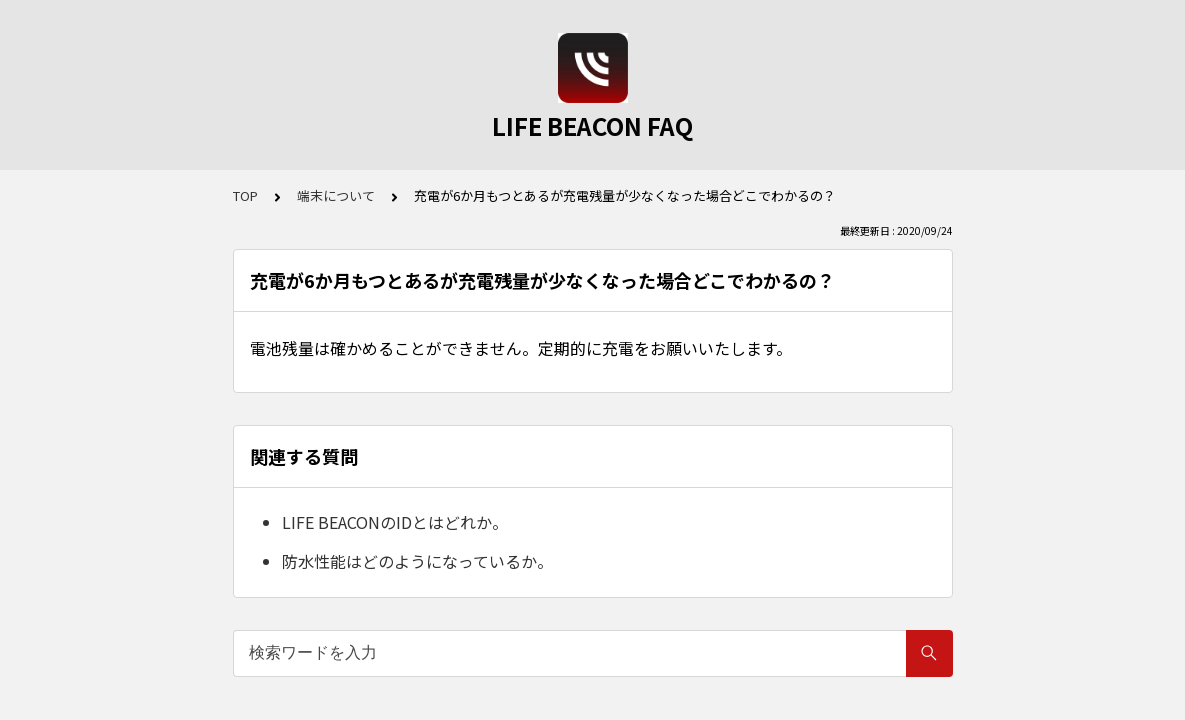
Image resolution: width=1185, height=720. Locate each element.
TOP (245, 195)
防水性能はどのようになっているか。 (417, 561)
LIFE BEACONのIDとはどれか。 (395, 522)
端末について (336, 195)
